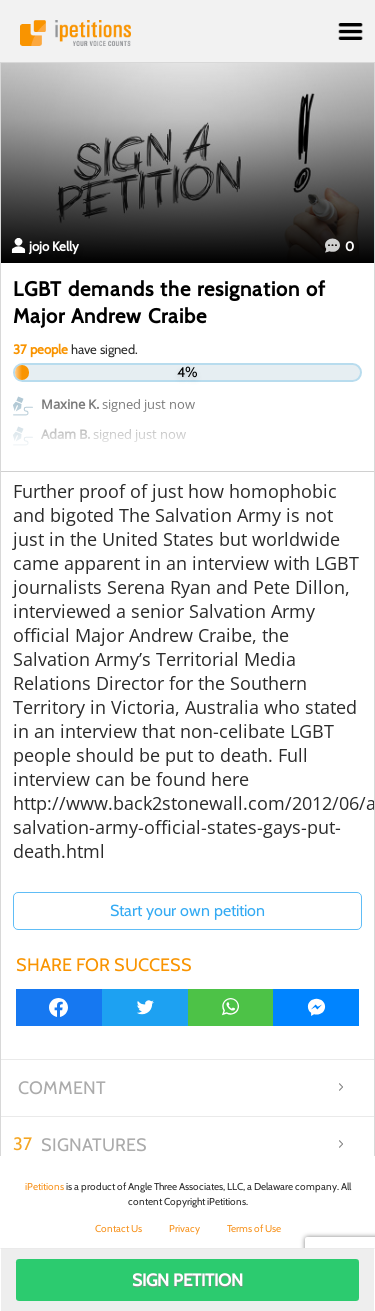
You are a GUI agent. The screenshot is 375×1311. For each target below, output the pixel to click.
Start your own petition (187, 910)
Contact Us (118, 1228)
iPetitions (187, 33)
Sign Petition (187, 1280)
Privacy (184, 1228)
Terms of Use (254, 1228)
